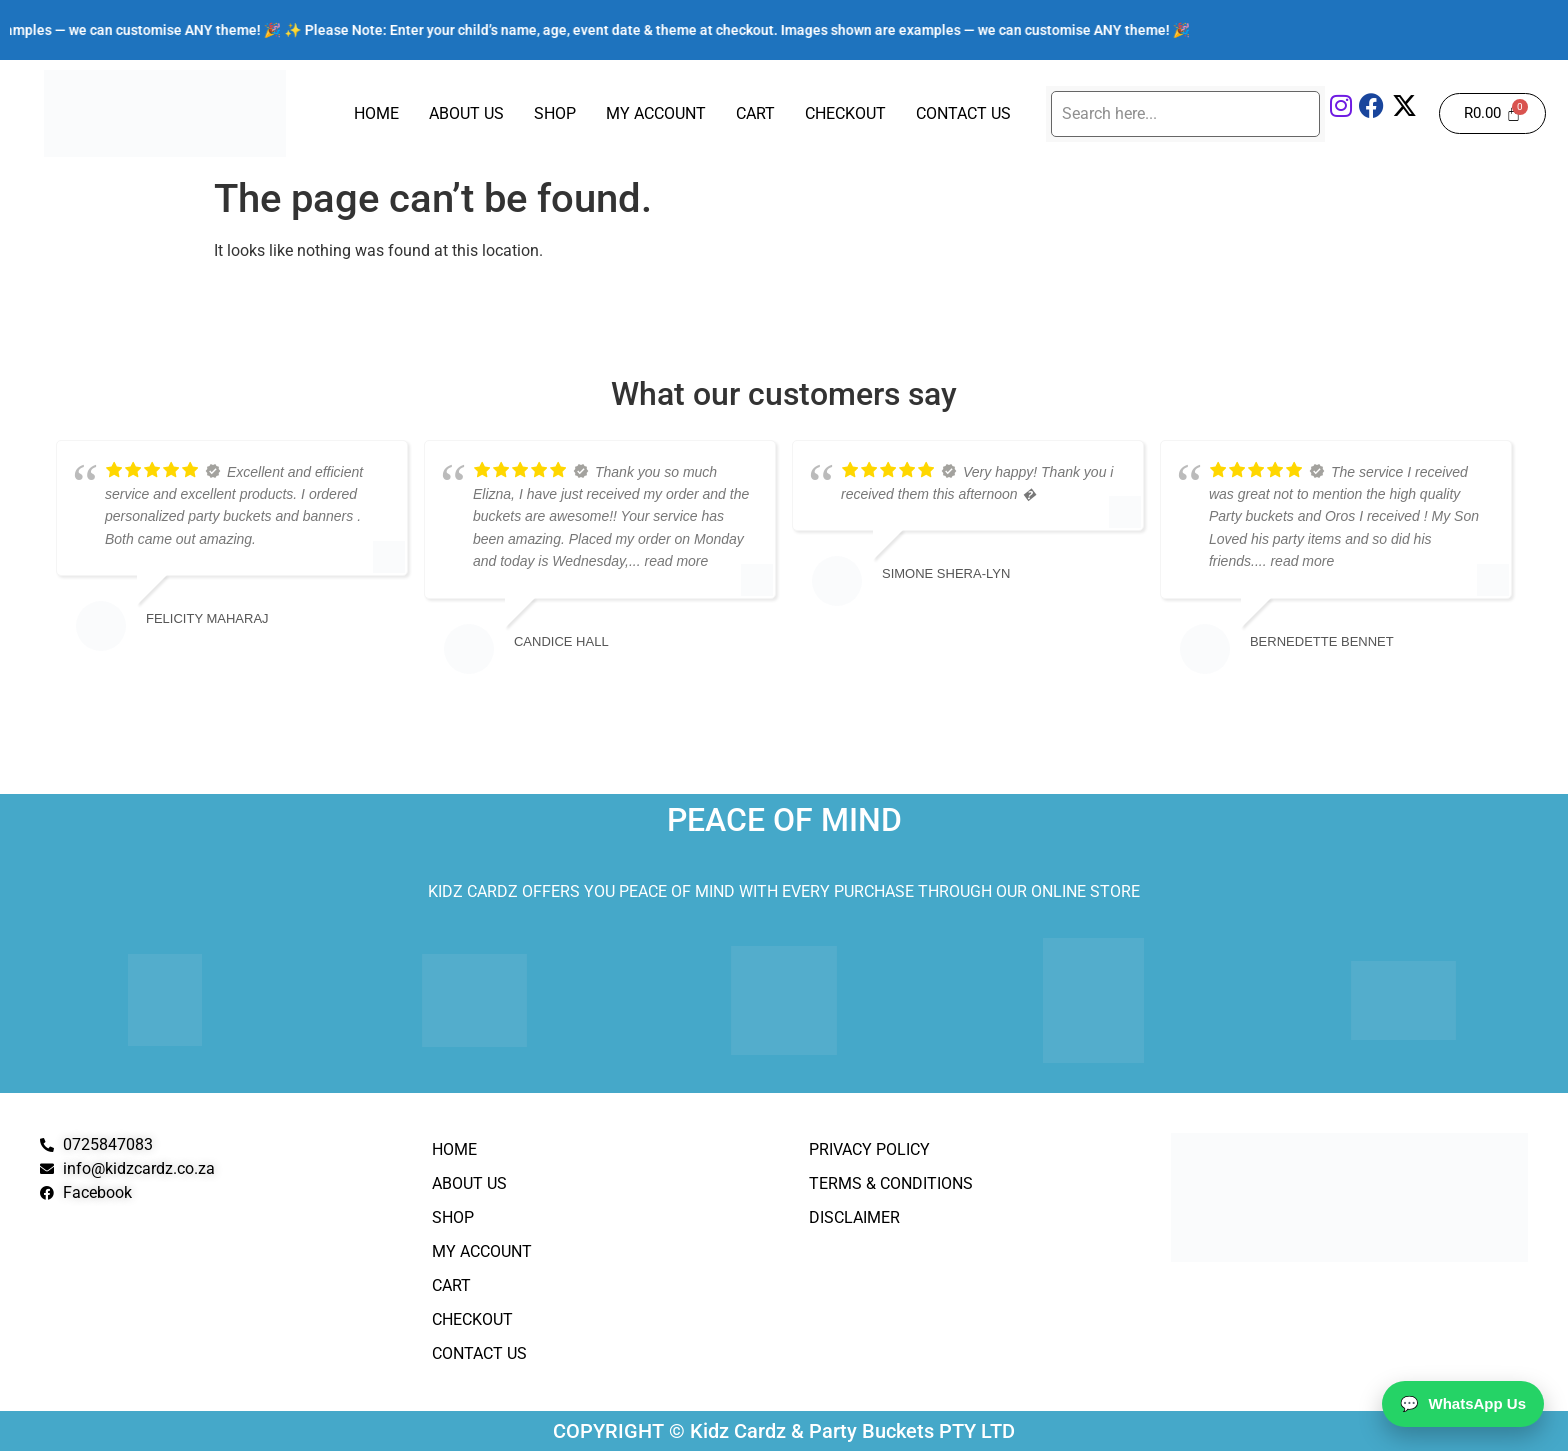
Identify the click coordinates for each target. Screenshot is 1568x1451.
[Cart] (1492, 113)
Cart (755, 113)
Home (376, 113)
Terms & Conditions (891, 1183)
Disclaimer (854, 1217)
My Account (656, 113)
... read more (668, 561)
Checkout (845, 113)
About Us (466, 113)
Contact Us (963, 113)
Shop (555, 113)
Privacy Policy (869, 1149)
